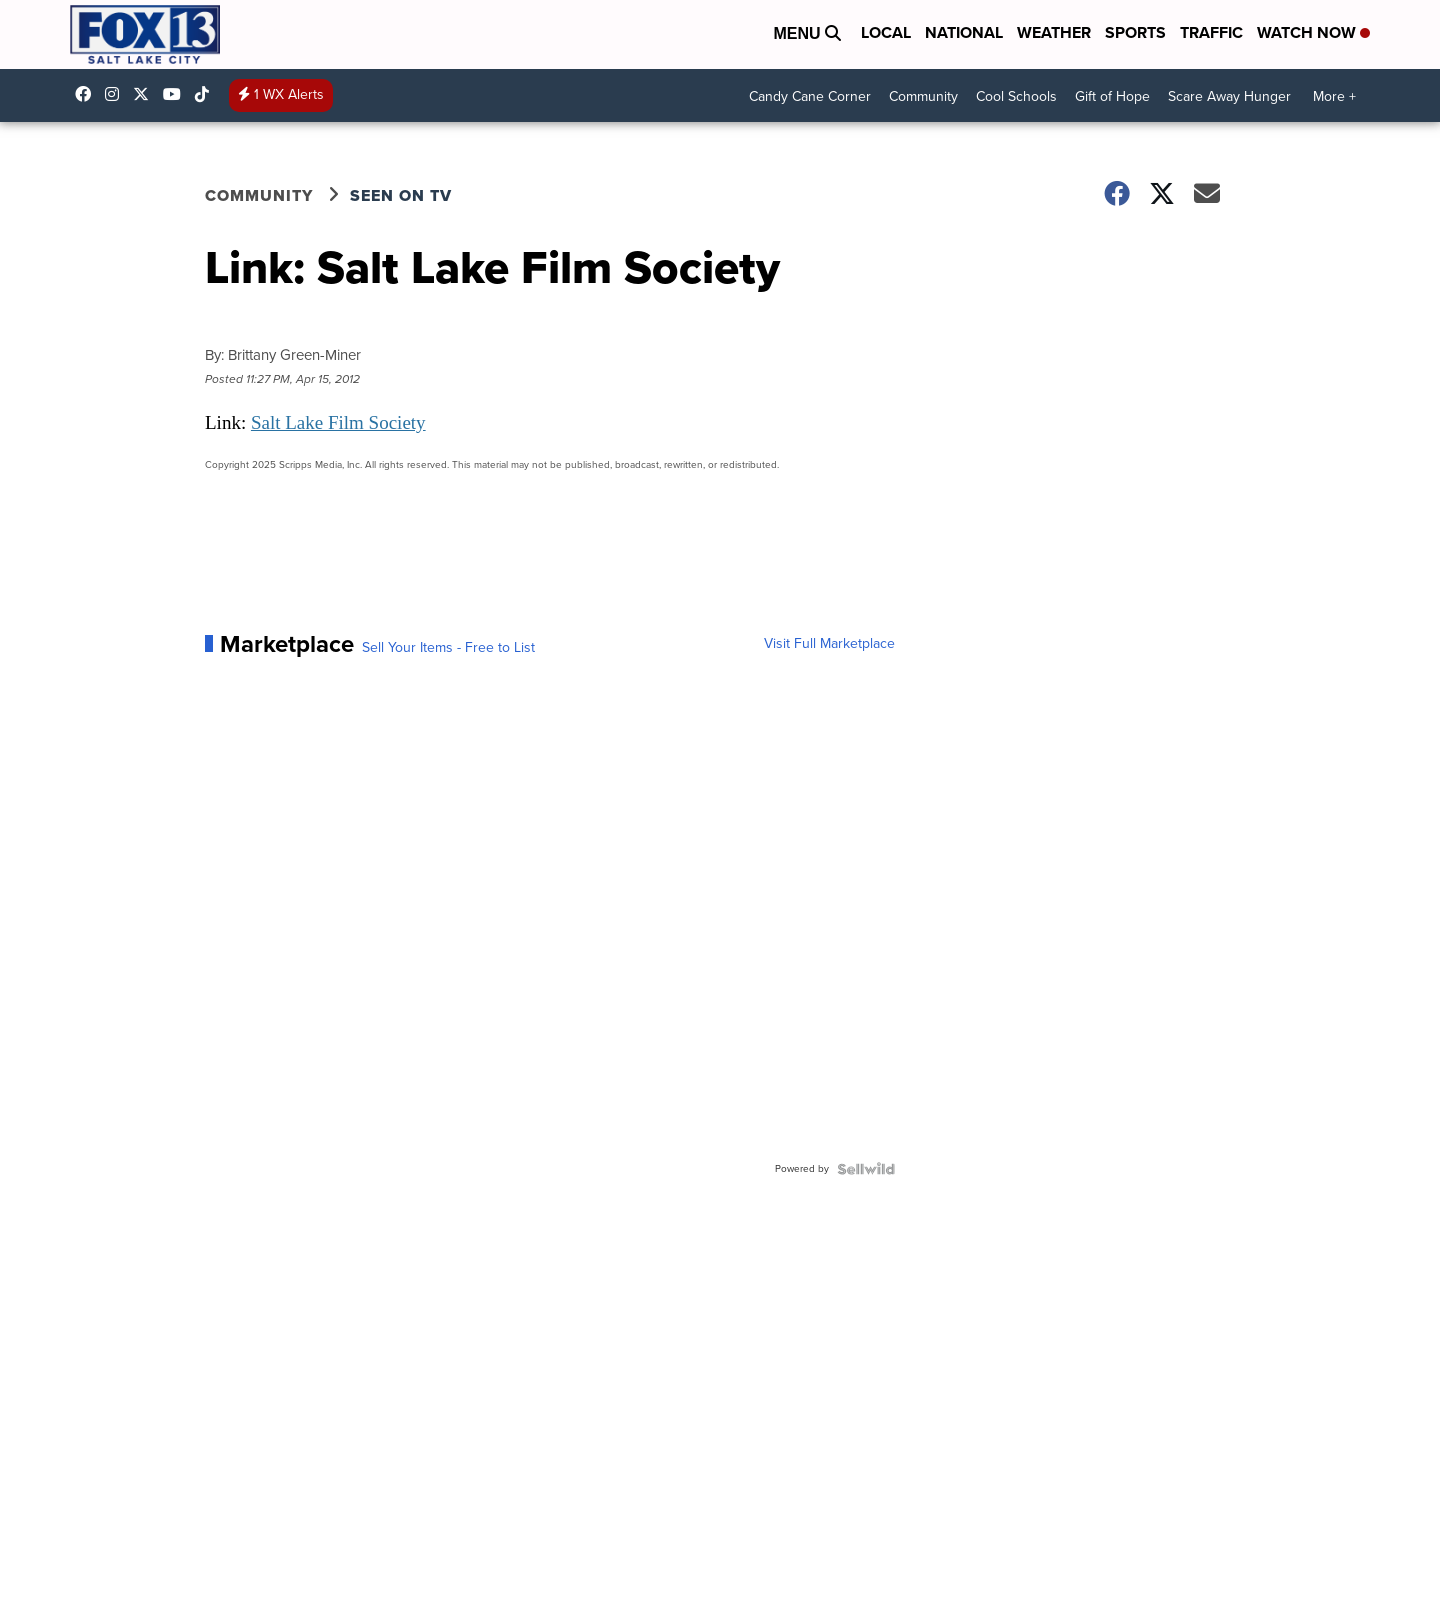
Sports (1135, 32)
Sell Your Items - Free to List (448, 648)
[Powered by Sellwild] (866, 1169)
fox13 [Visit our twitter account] (146, 94)
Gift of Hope (1112, 96)
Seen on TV (401, 195)
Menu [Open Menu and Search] (807, 33)
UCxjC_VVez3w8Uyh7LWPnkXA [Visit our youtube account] (177, 94)
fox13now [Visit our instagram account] (117, 94)
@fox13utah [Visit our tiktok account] (207, 94)
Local (886, 32)
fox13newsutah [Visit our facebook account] (88, 94)
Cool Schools (1016, 96)
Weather (1054, 32)
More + (1334, 96)
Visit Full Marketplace (829, 644)
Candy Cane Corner (810, 96)
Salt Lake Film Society (338, 422)
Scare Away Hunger (1229, 96)
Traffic (1211, 32)
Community (923, 96)
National (964, 32)
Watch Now (1313, 32)
